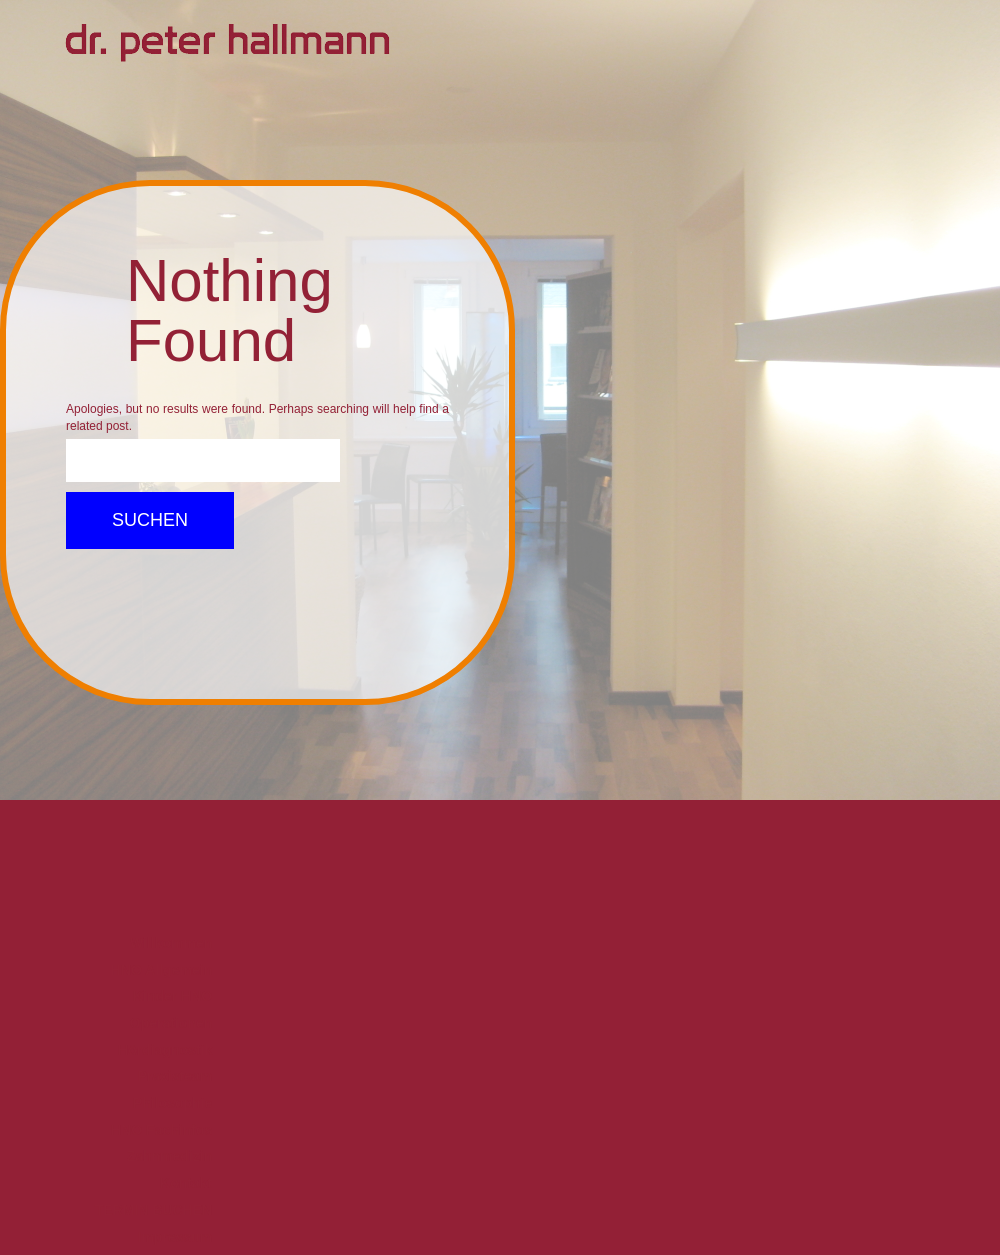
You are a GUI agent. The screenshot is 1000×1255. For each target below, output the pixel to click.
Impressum (175, 1237)
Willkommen (171, 943)
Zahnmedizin (170, 1156)
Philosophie (172, 1103)
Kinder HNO (172, 996)
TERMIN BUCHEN (153, 1210)
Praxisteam (175, 1076)
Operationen (171, 1023)
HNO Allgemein (161, 970)
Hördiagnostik (165, 1050)
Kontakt (186, 1183)
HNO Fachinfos (161, 1130)
